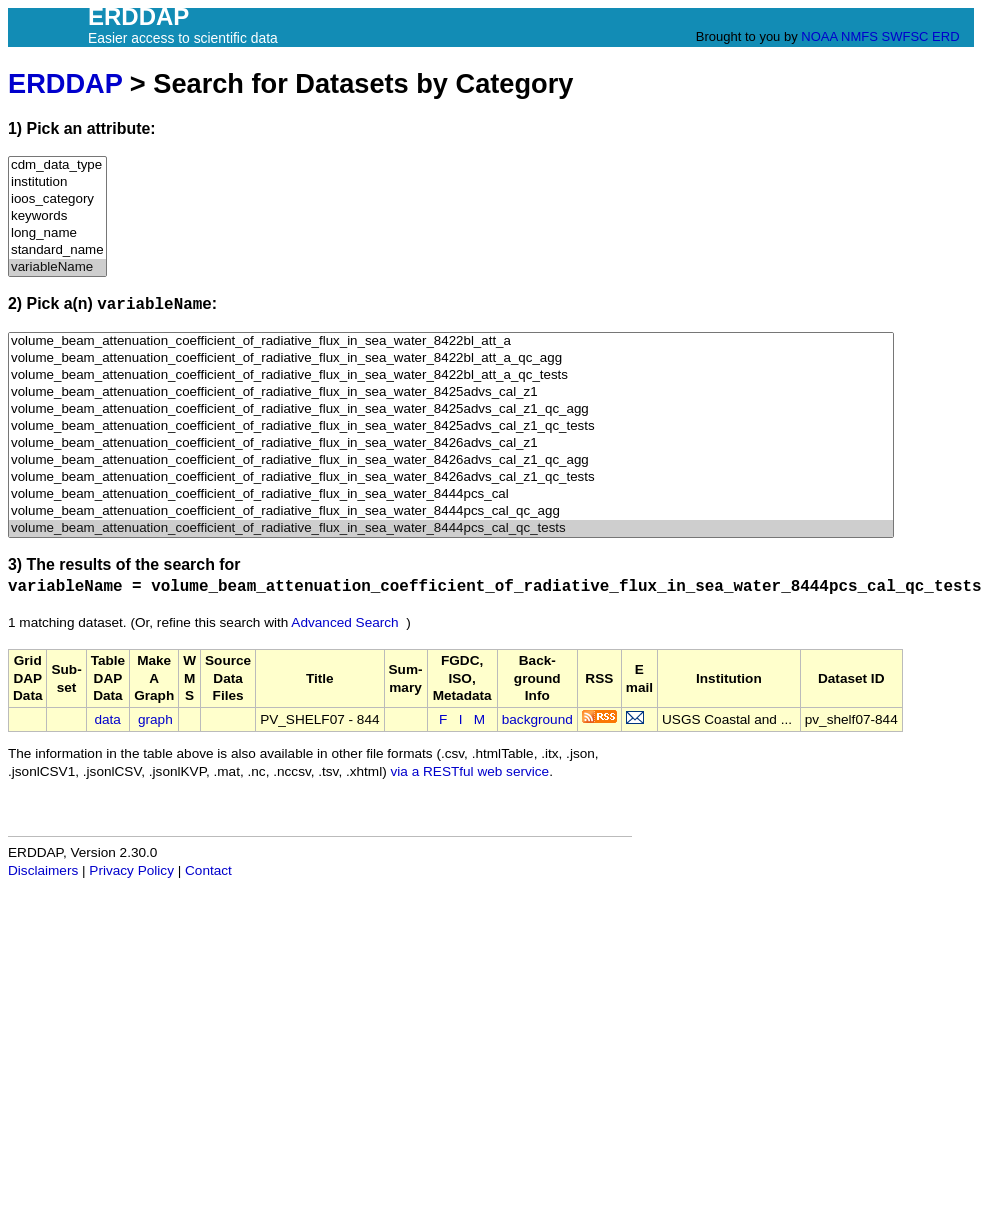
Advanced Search (344, 622)
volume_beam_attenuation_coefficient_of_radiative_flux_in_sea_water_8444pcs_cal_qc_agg (451, 511)
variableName (57, 267)
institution (57, 182)
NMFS (859, 36)
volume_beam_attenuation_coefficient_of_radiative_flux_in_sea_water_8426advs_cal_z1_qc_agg (451, 460)
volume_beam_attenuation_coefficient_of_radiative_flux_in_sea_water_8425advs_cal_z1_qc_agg (451, 409)
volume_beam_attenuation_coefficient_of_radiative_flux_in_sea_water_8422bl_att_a (451, 341)
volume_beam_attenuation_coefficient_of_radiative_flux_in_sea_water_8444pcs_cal (451, 494)
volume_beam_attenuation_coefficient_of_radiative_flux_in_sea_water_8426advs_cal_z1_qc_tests (451, 477)
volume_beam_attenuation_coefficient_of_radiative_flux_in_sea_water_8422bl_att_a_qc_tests (451, 375)
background (537, 719)
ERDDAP (65, 83)
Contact (208, 870)
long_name (57, 233)
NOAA (819, 36)
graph (155, 719)
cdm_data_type (57, 165)
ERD (945, 36)
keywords (57, 216)
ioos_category (57, 199)
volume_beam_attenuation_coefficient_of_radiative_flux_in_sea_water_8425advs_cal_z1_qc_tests (451, 426)
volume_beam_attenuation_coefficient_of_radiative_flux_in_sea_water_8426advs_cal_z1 (451, 443)
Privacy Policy (131, 870)
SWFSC (905, 36)
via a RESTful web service (470, 771)
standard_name (57, 250)
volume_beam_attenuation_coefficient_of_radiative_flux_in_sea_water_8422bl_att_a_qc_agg (451, 358)
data (107, 719)
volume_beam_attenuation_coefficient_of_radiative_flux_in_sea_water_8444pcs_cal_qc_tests (451, 528)
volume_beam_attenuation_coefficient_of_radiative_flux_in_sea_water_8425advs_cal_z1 (451, 392)
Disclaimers (43, 870)
